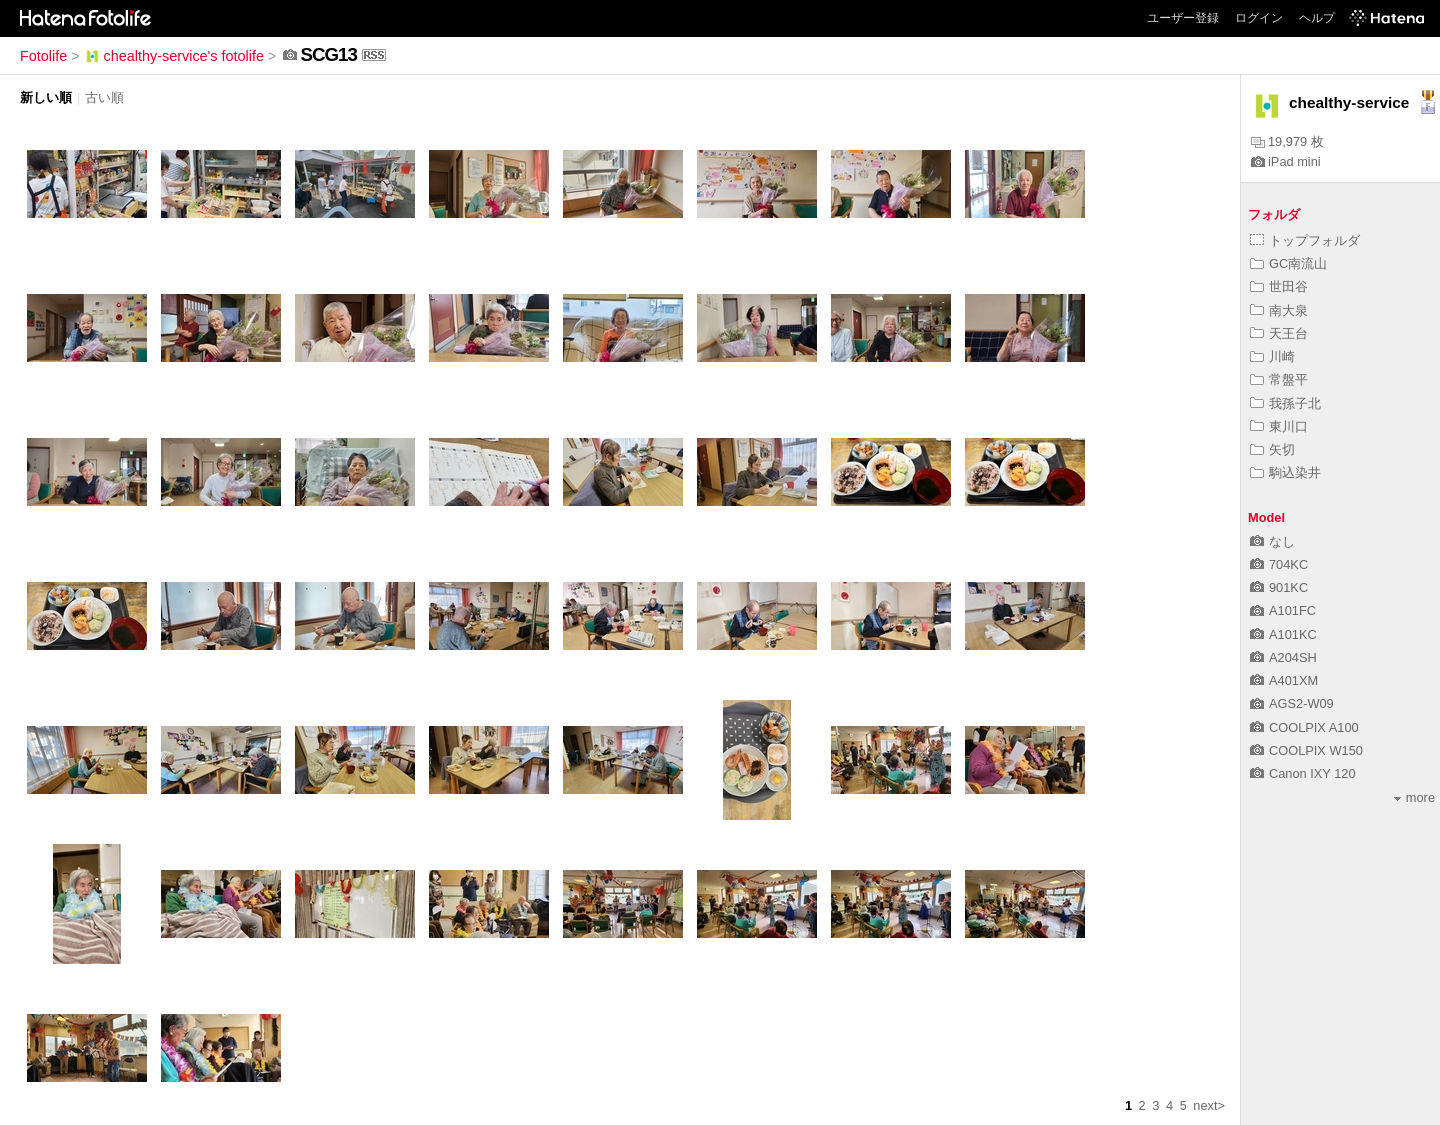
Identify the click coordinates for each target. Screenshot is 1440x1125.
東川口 (1279, 426)
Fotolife (43, 56)
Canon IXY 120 (1303, 773)
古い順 (104, 97)
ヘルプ (1317, 18)
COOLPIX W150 (1306, 750)
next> (1209, 1105)
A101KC (1283, 634)
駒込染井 (1285, 472)
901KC (1279, 587)
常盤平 (1279, 379)
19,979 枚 (1287, 141)
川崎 (1272, 356)
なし (1272, 541)
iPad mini (1286, 161)
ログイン (1259, 18)
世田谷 (1279, 286)
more (1414, 797)
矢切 (1272, 449)
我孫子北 (1285, 403)
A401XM (1284, 680)
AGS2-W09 (1292, 703)
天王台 (1279, 333)
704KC (1279, 564)
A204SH (1283, 657)
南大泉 (1279, 310)
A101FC (1283, 610)
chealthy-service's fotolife (174, 56)
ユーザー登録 (1183, 18)
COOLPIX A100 (1304, 727)
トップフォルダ (1305, 240)
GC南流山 (1288, 263)
